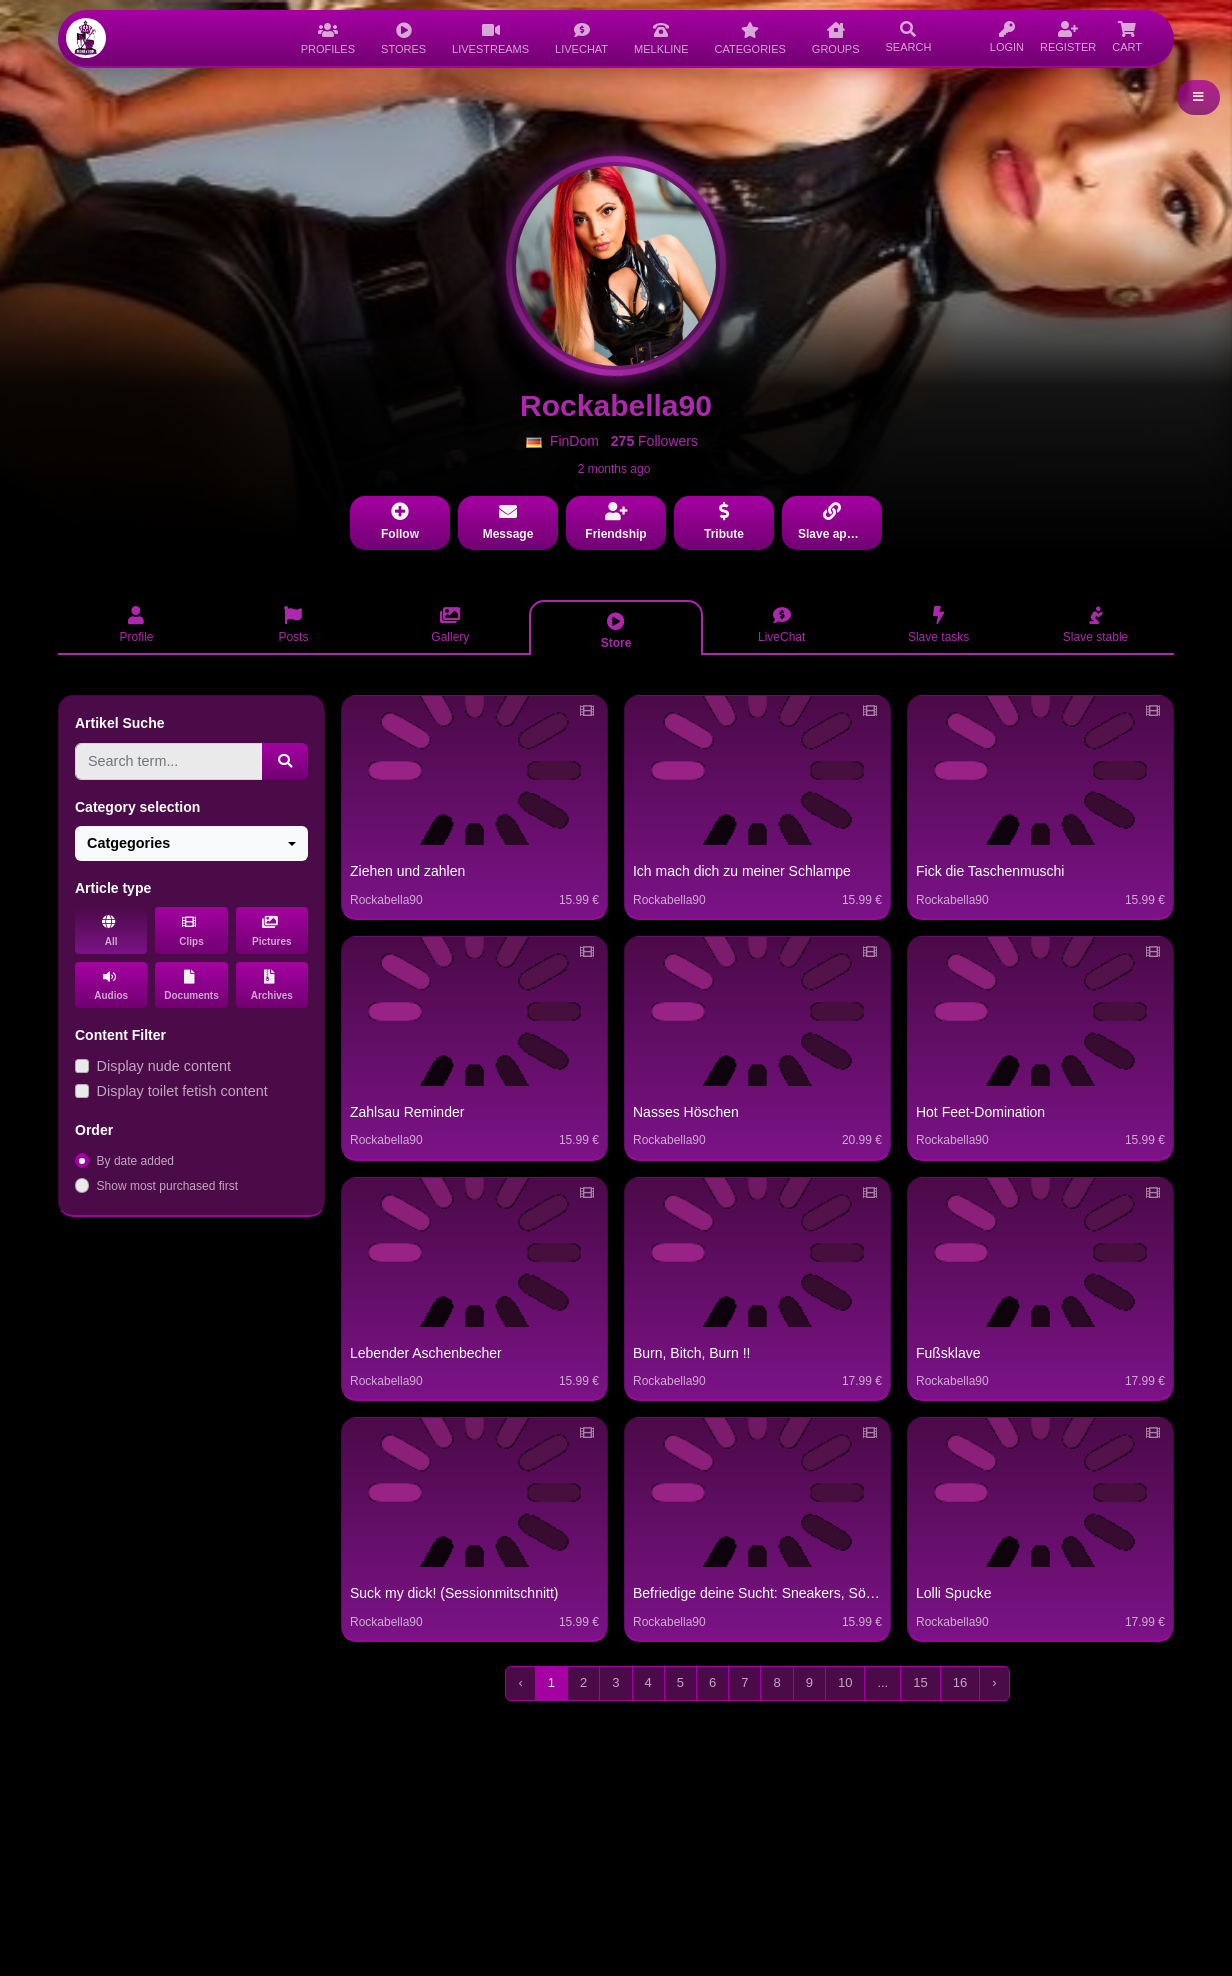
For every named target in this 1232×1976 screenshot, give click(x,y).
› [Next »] (994, 1682)
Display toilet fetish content (182, 1091)
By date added (135, 1161)
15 (920, 1682)
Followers (654, 441)
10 (845, 1682)
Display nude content (164, 1066)
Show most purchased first (167, 1186)
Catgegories (128, 843)
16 (960, 1682)
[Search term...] (169, 761)
